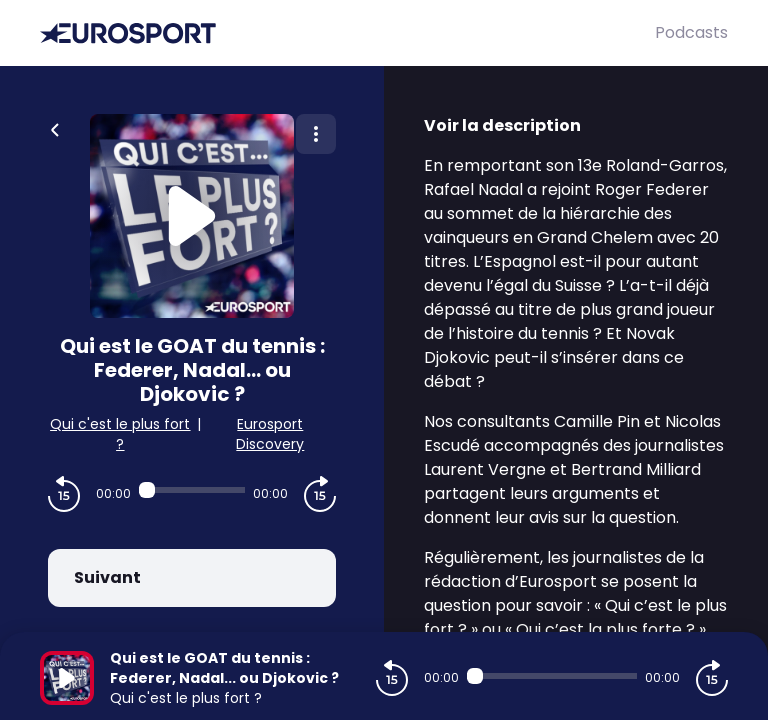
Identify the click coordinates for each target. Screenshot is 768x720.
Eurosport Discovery (270, 434)
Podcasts (691, 32)
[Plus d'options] (316, 134)
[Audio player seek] (192, 490)
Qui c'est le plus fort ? (120, 434)
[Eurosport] (347, 33)
